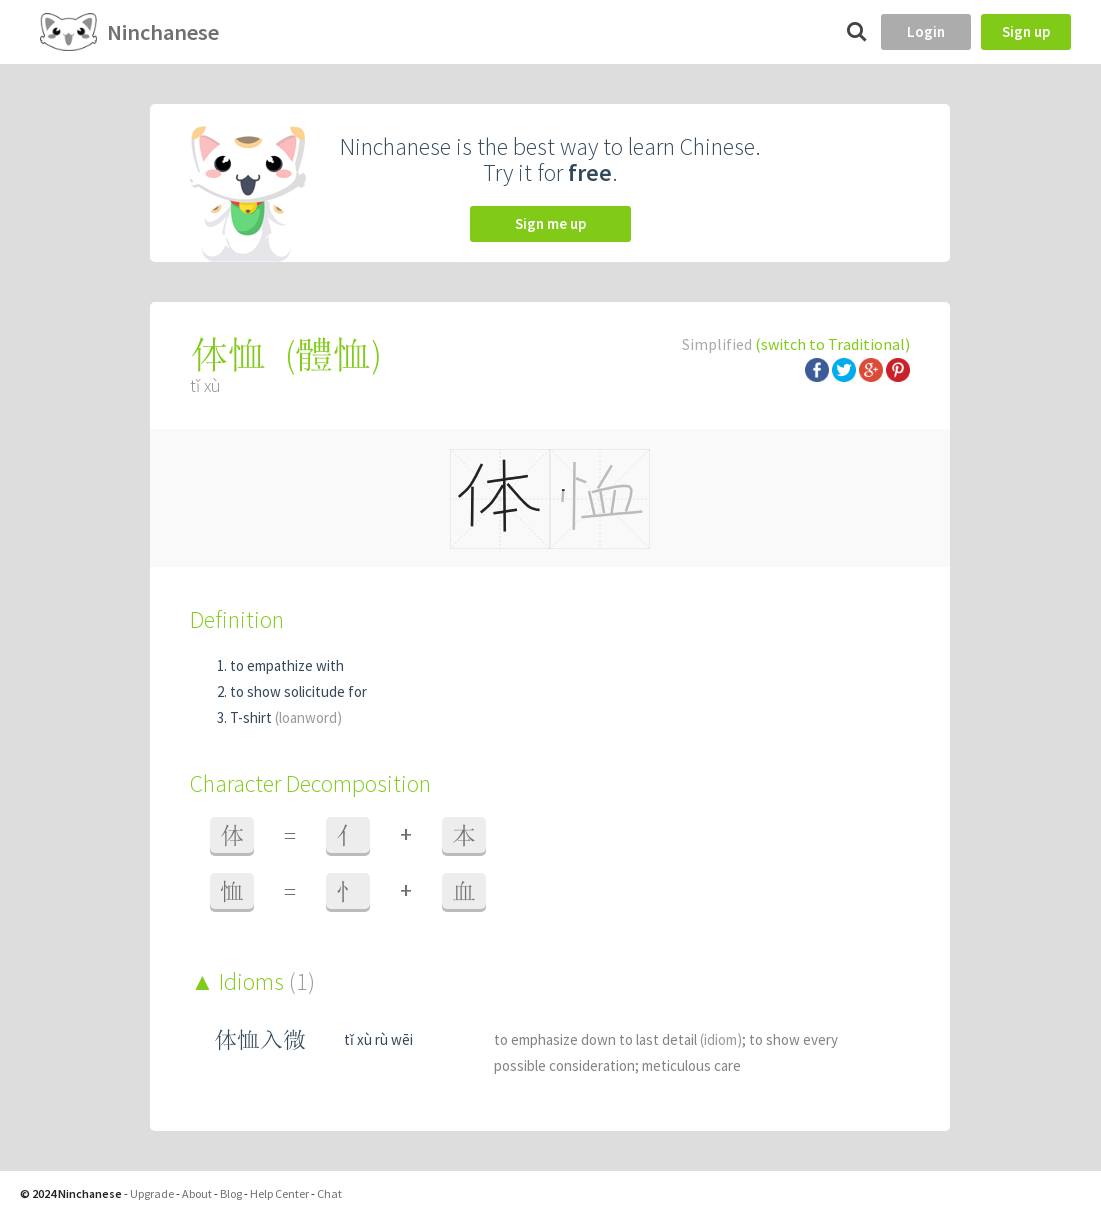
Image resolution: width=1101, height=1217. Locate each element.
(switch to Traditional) (832, 344)
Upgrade (152, 1193)
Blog (231, 1193)
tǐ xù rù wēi (378, 1039)
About (197, 1193)
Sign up (1026, 31)
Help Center (279, 1193)
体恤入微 (260, 1039)
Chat (329, 1193)
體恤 (333, 354)
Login (926, 31)
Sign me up (550, 223)
